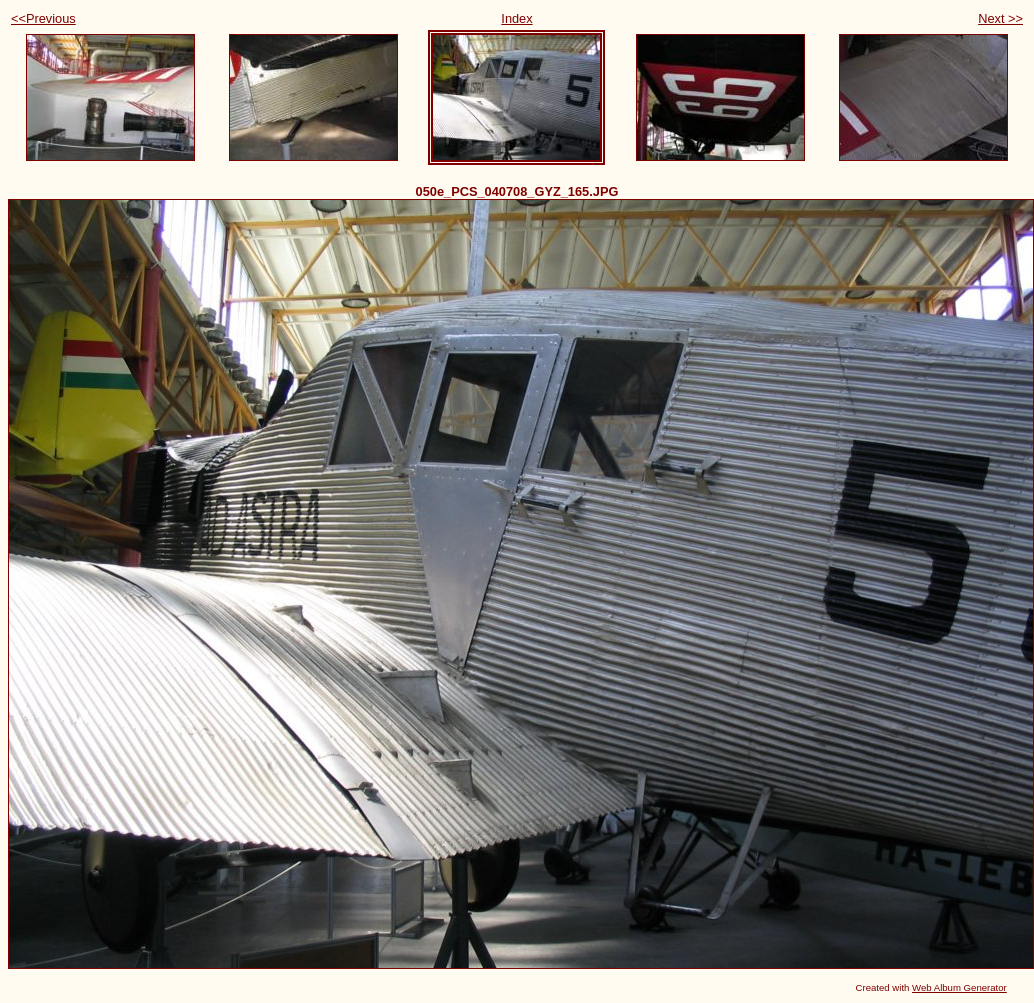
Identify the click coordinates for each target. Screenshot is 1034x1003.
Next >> (1000, 18)
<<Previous (43, 18)
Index (516, 18)
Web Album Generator (959, 987)
